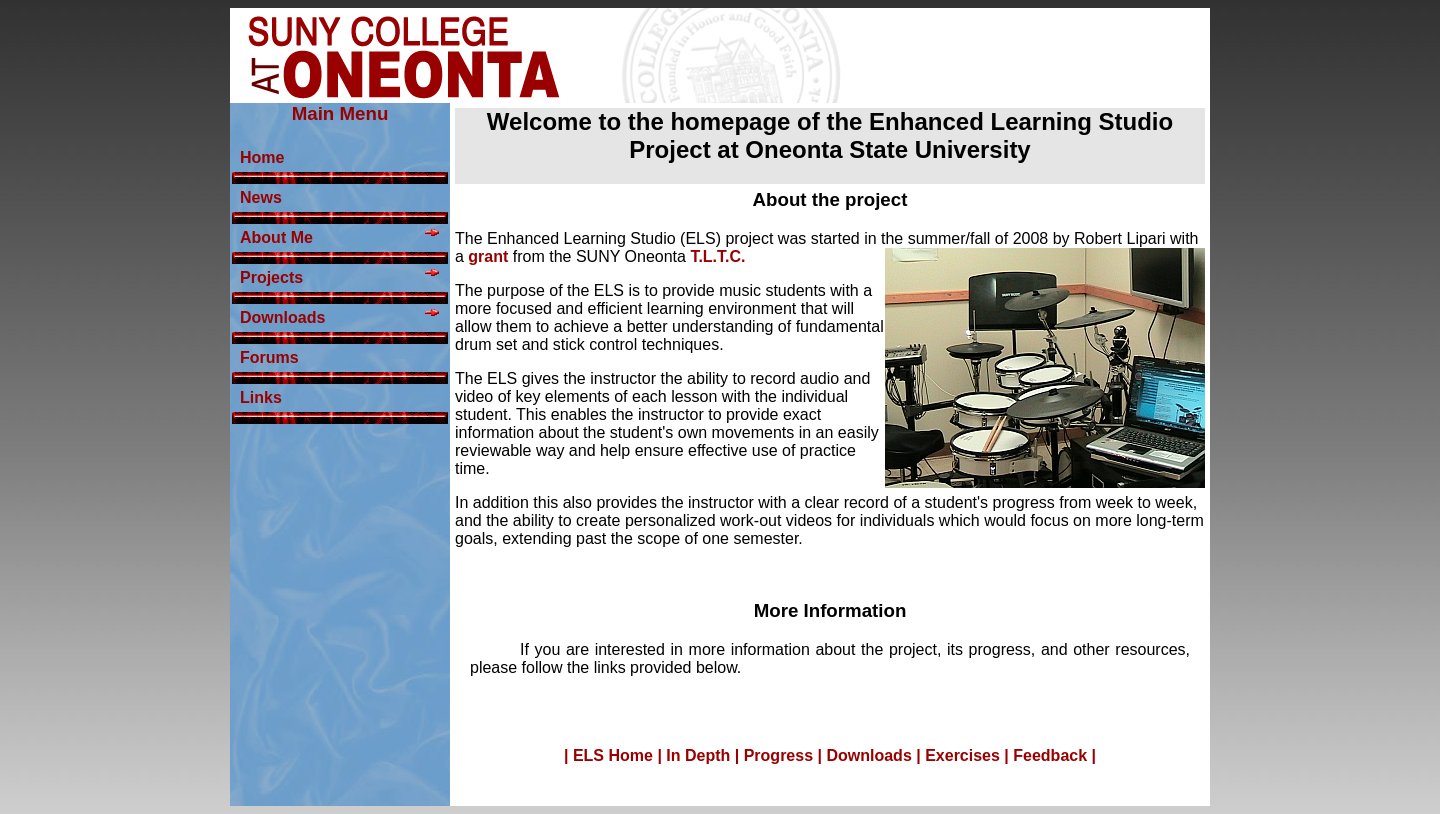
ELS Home (613, 755)
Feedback (1050, 755)
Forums (269, 357)
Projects (340, 278)
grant (490, 256)
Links (261, 397)
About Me (340, 238)
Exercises (962, 755)
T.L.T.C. (717, 256)
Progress (778, 755)
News (261, 197)
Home (262, 157)
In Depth (698, 755)
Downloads (868, 755)
